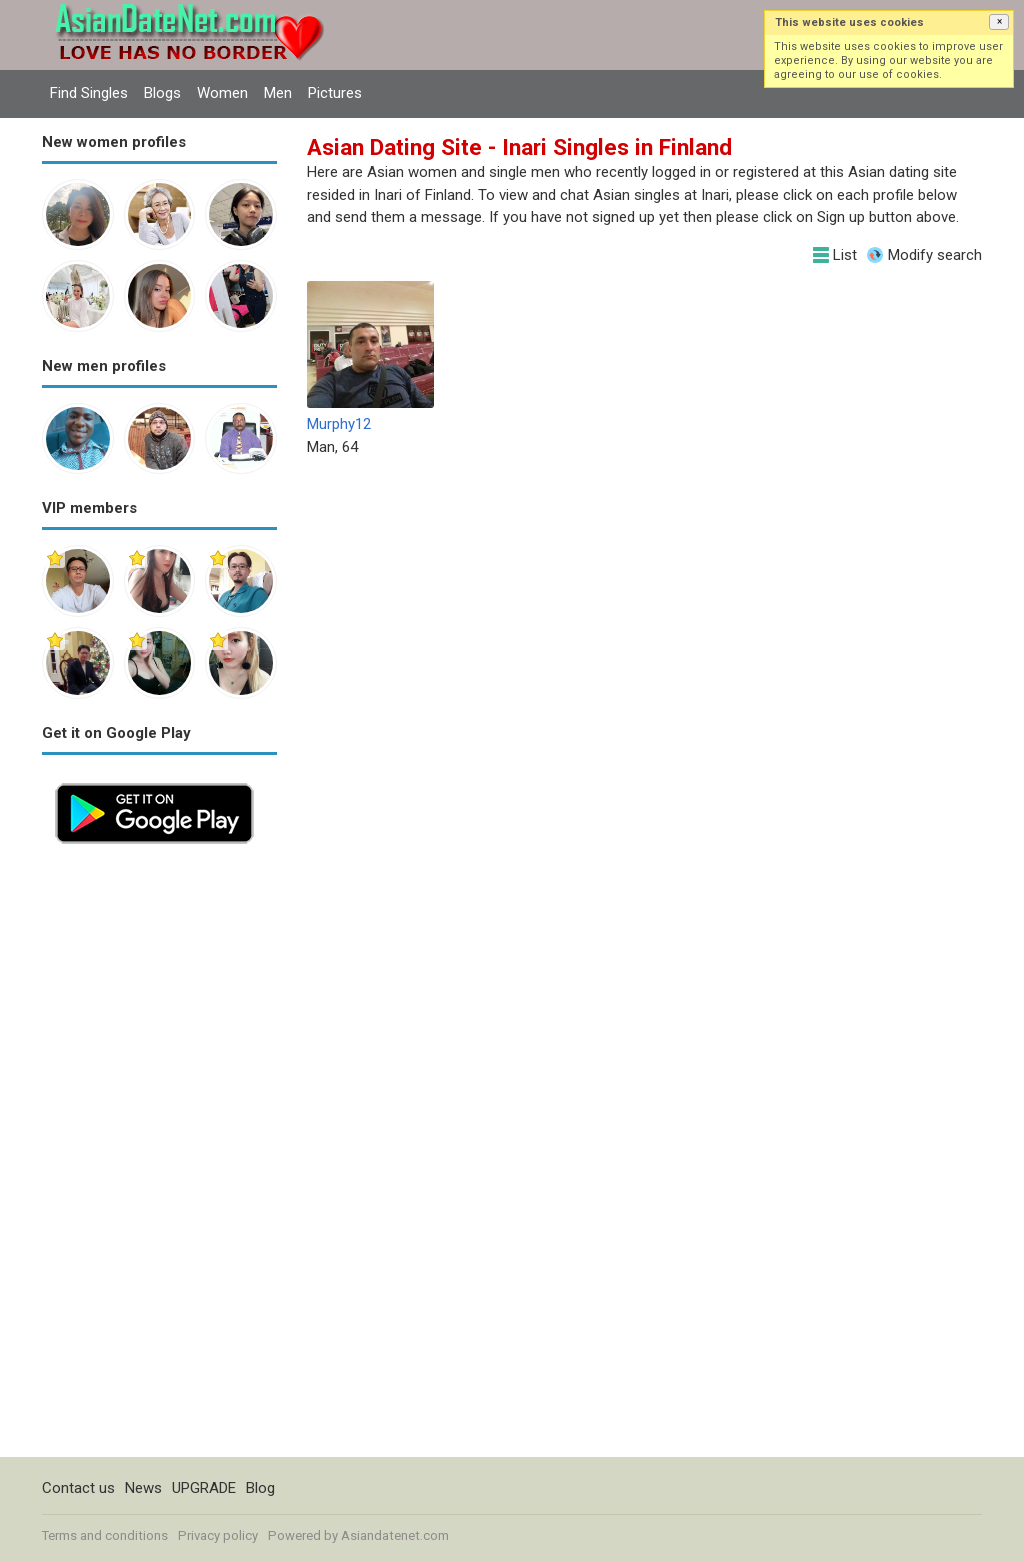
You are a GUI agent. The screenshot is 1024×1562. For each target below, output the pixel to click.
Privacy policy (218, 1535)
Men (278, 93)
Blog (260, 1488)
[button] (999, 22)
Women (222, 93)
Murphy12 (339, 424)
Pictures (335, 93)
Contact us (78, 1488)
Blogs (162, 93)
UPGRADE (204, 1488)
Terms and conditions (105, 1535)
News (143, 1488)
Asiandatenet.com (395, 1535)
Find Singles (89, 93)
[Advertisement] (159, 1157)
